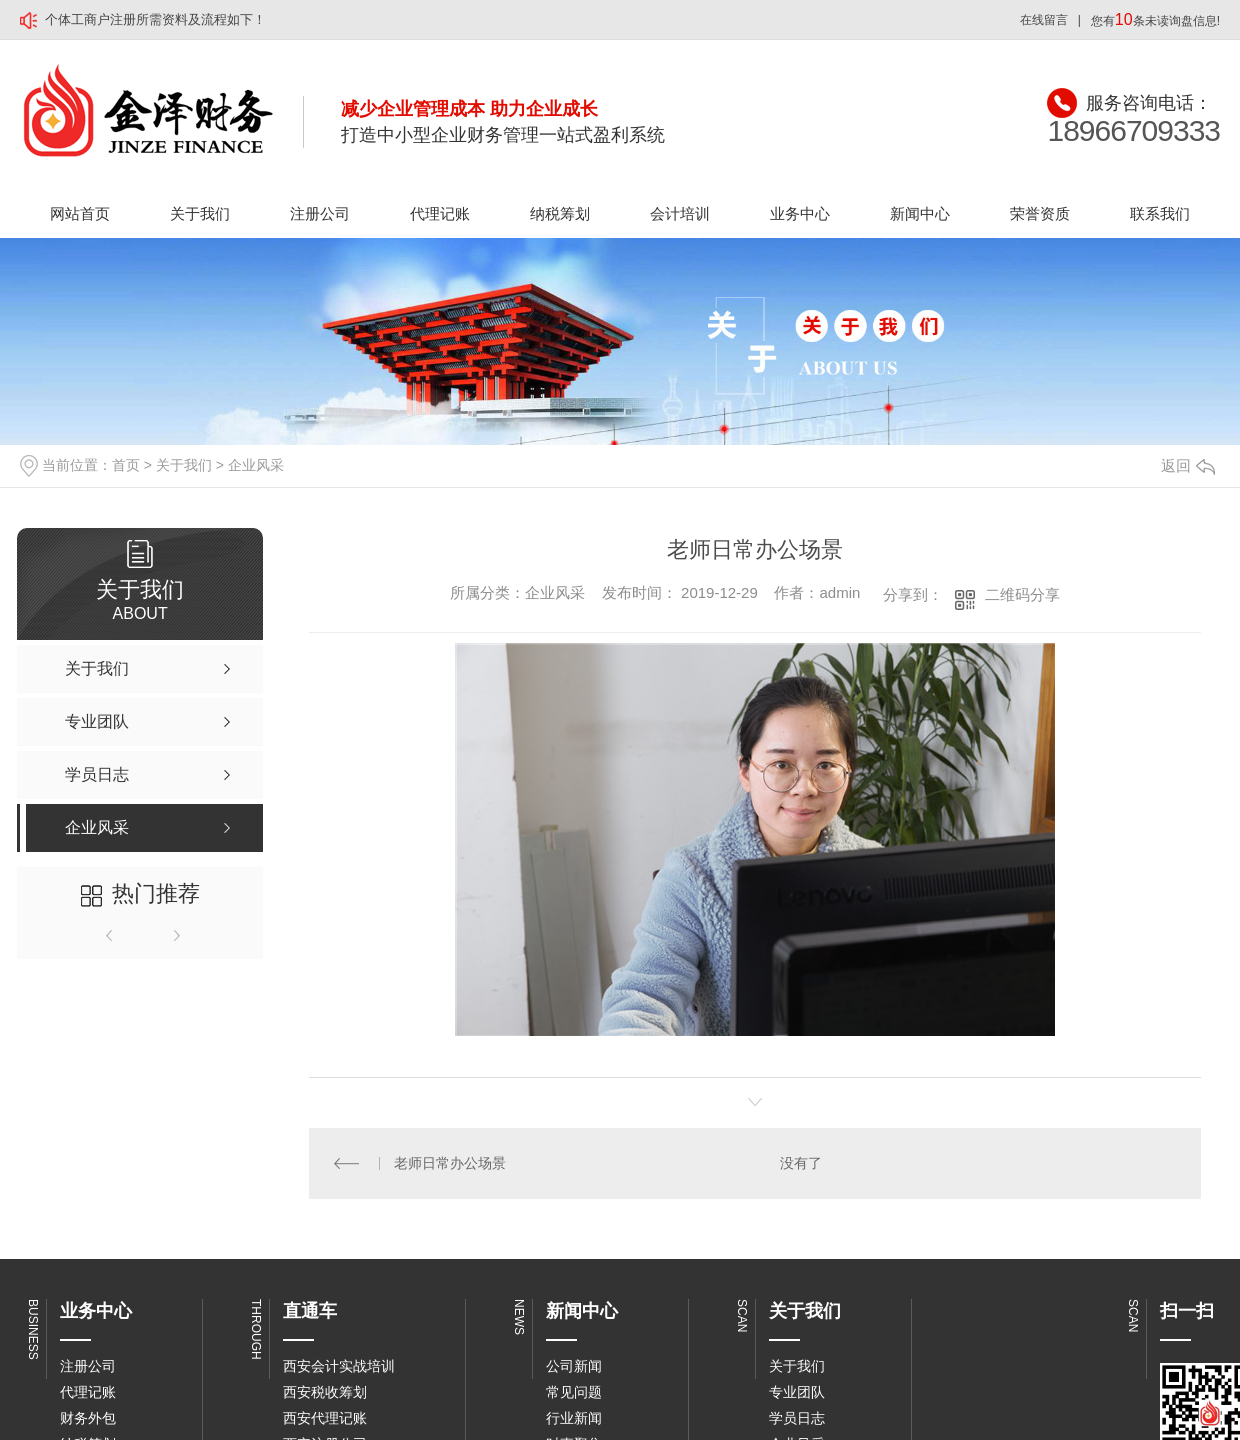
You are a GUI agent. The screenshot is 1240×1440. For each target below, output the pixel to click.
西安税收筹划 (325, 1392)
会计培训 (680, 213)
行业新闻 (574, 1418)
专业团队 (797, 1392)
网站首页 (80, 213)
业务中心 (800, 213)
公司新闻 (574, 1366)
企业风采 (256, 465)
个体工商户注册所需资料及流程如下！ (155, 19)
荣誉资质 (1040, 213)
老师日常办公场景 (449, 1163)
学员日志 (797, 1418)
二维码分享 (1022, 594)
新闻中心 (920, 213)
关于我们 (200, 213)
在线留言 (1044, 20)
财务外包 (88, 1418)
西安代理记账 (325, 1418)
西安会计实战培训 (339, 1366)
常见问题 (574, 1392)
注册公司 (320, 213)
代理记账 (440, 213)
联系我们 (1160, 213)
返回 (1188, 465)
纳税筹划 (560, 213)
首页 (126, 465)
